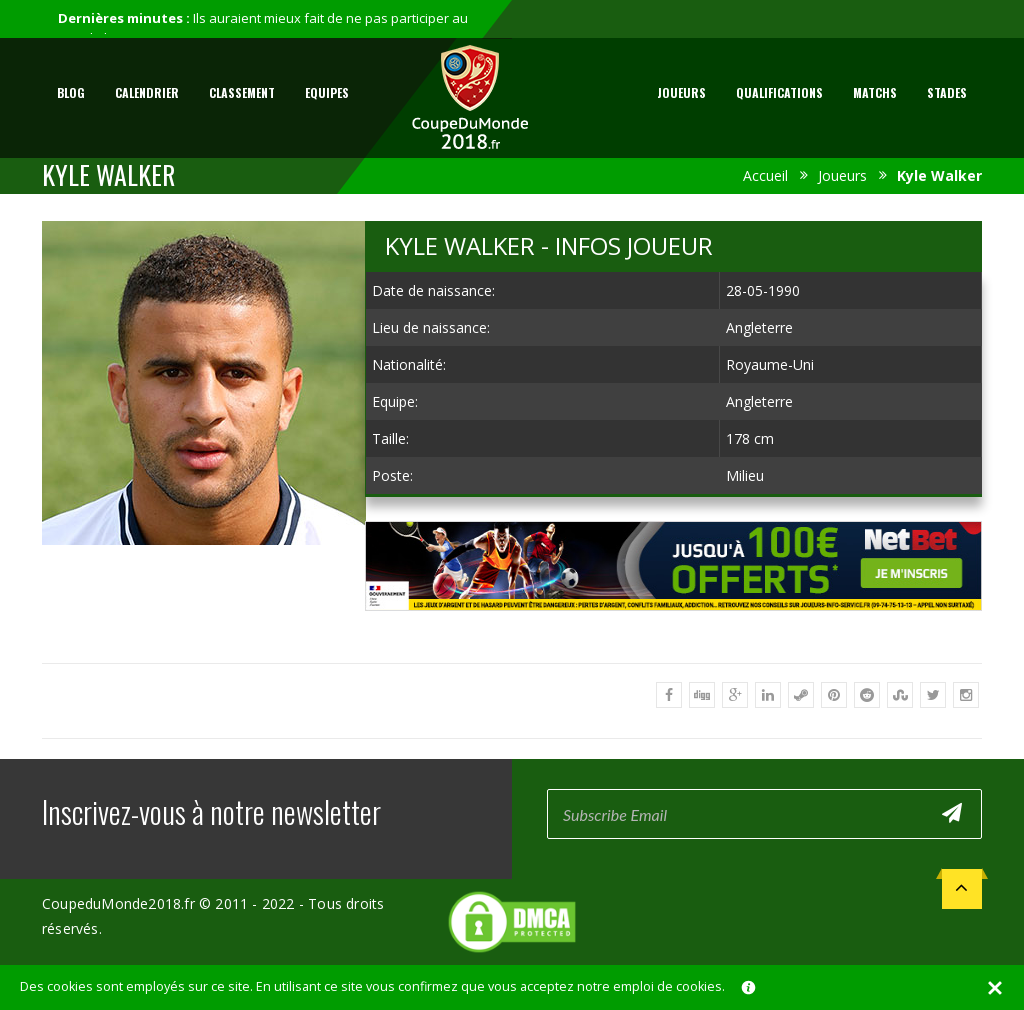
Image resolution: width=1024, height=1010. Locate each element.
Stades (947, 92)
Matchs (875, 92)
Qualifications (779, 92)
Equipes (327, 92)
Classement (242, 92)
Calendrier (147, 92)
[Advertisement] (674, 629)
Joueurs (681, 92)
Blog (71, 92)
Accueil (765, 175)
